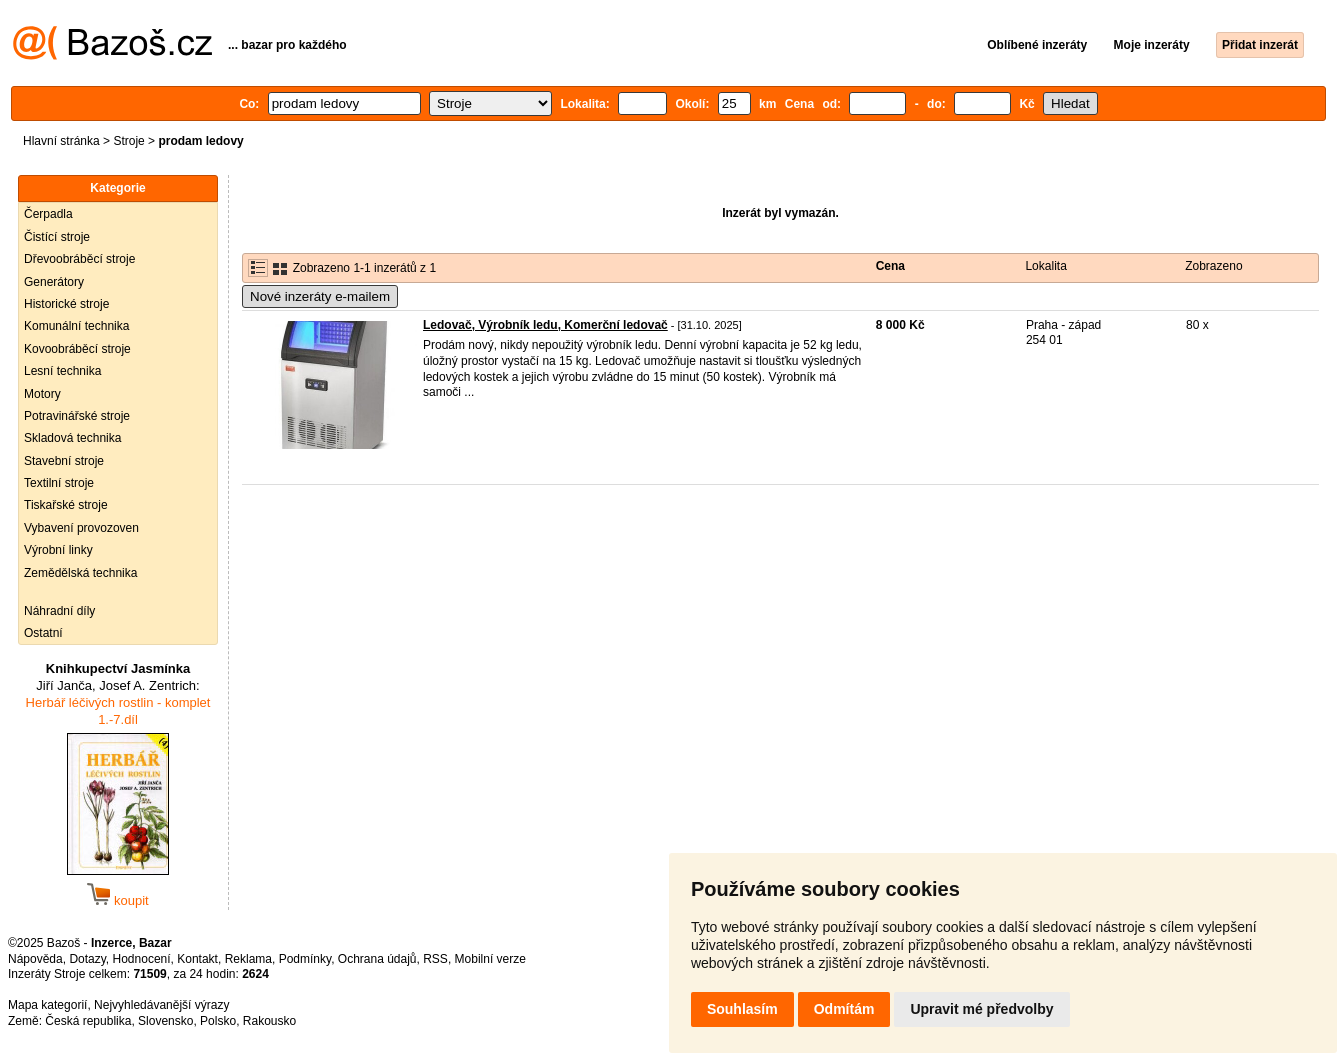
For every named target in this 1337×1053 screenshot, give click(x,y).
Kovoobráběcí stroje (77, 349)
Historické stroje (66, 304)
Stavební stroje (64, 461)
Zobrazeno (1213, 266)
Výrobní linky (58, 550)
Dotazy (87, 959)
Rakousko (269, 1021)
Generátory (54, 282)
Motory (42, 394)
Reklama (248, 959)
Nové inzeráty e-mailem (320, 296)
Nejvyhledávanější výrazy (161, 1005)
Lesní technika (62, 371)
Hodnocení (142, 959)
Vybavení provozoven (81, 528)
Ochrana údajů (377, 959)
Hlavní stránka (61, 141)
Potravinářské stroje (77, 416)
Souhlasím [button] (742, 1009)
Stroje (128, 141)
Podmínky (305, 959)
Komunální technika (76, 326)
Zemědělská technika (80, 573)
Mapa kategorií (47, 1005)
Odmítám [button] (844, 1009)
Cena (890, 266)
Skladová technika (72, 438)
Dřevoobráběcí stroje (79, 259)
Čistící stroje (57, 237)
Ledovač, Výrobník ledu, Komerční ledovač (545, 325)
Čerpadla (48, 214)
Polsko (218, 1021)
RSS (435, 959)
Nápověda (35, 959)
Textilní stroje (59, 483)
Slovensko (165, 1021)
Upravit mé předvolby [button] (981, 1009)
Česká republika (88, 1021)
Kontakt (197, 959)
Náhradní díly (59, 611)
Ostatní (43, 633)
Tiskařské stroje (66, 505)
